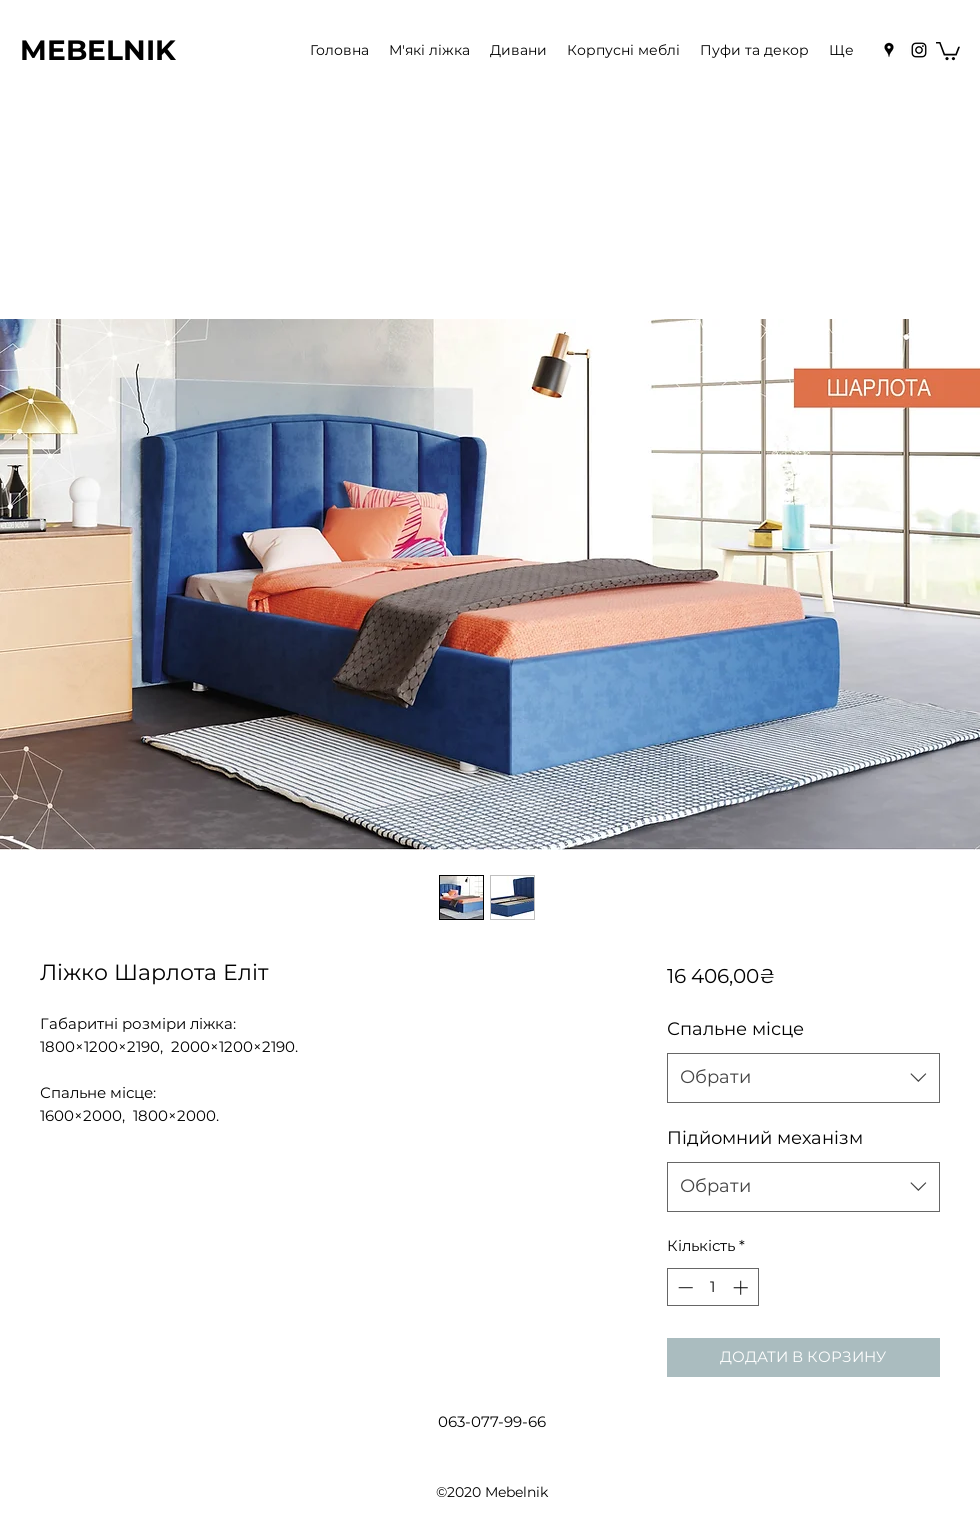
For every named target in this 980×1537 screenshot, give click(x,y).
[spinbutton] (712, 1287)
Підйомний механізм (765, 1138)
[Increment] (742, 1287)
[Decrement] (683, 1287)
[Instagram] (919, 50)
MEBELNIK (98, 50)
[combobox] (803, 1078)
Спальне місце (735, 1029)
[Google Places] (889, 50)
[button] (948, 50)
